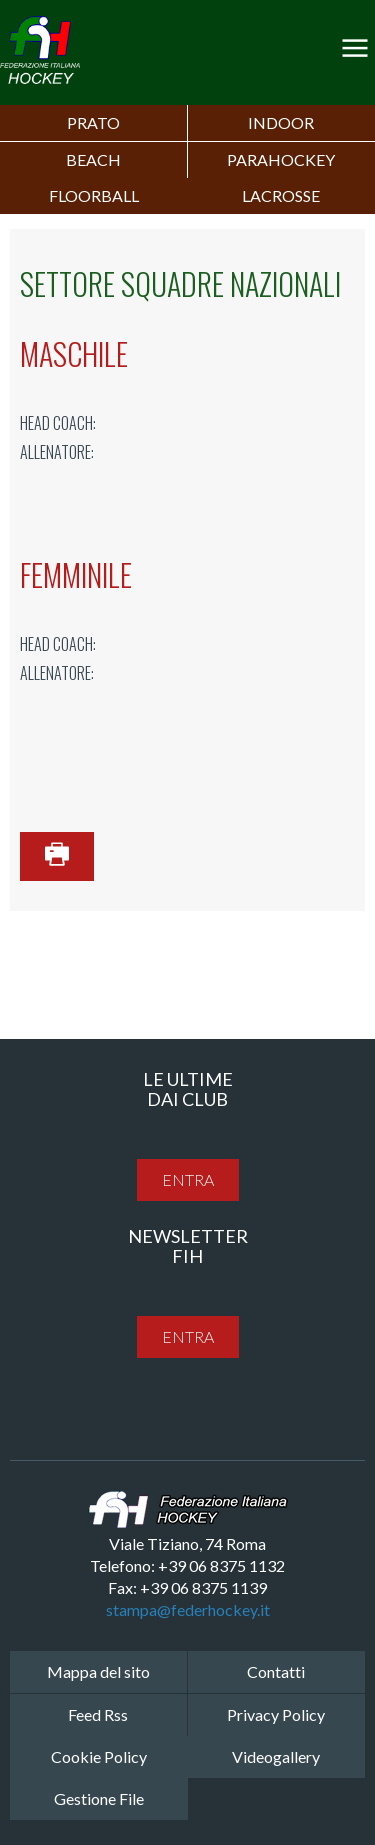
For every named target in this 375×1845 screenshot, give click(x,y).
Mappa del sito (98, 1671)
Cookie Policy (99, 1756)
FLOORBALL (94, 195)
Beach (93, 159)
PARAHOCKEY (281, 159)
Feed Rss (98, 1714)
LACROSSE (281, 195)
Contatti (276, 1671)
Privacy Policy (276, 1714)
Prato (93, 122)
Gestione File (99, 1798)
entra (188, 1179)
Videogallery (276, 1756)
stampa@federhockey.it (188, 1609)
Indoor (281, 122)
